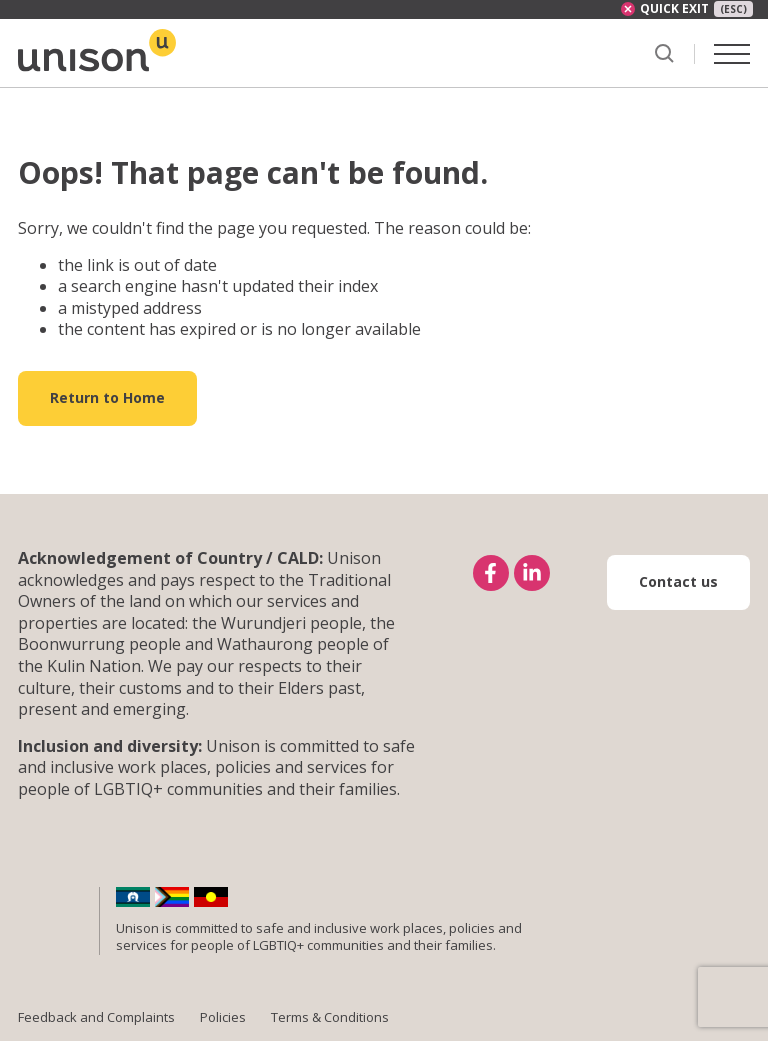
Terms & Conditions (330, 1017)
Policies (223, 1017)
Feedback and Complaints (96, 1017)
